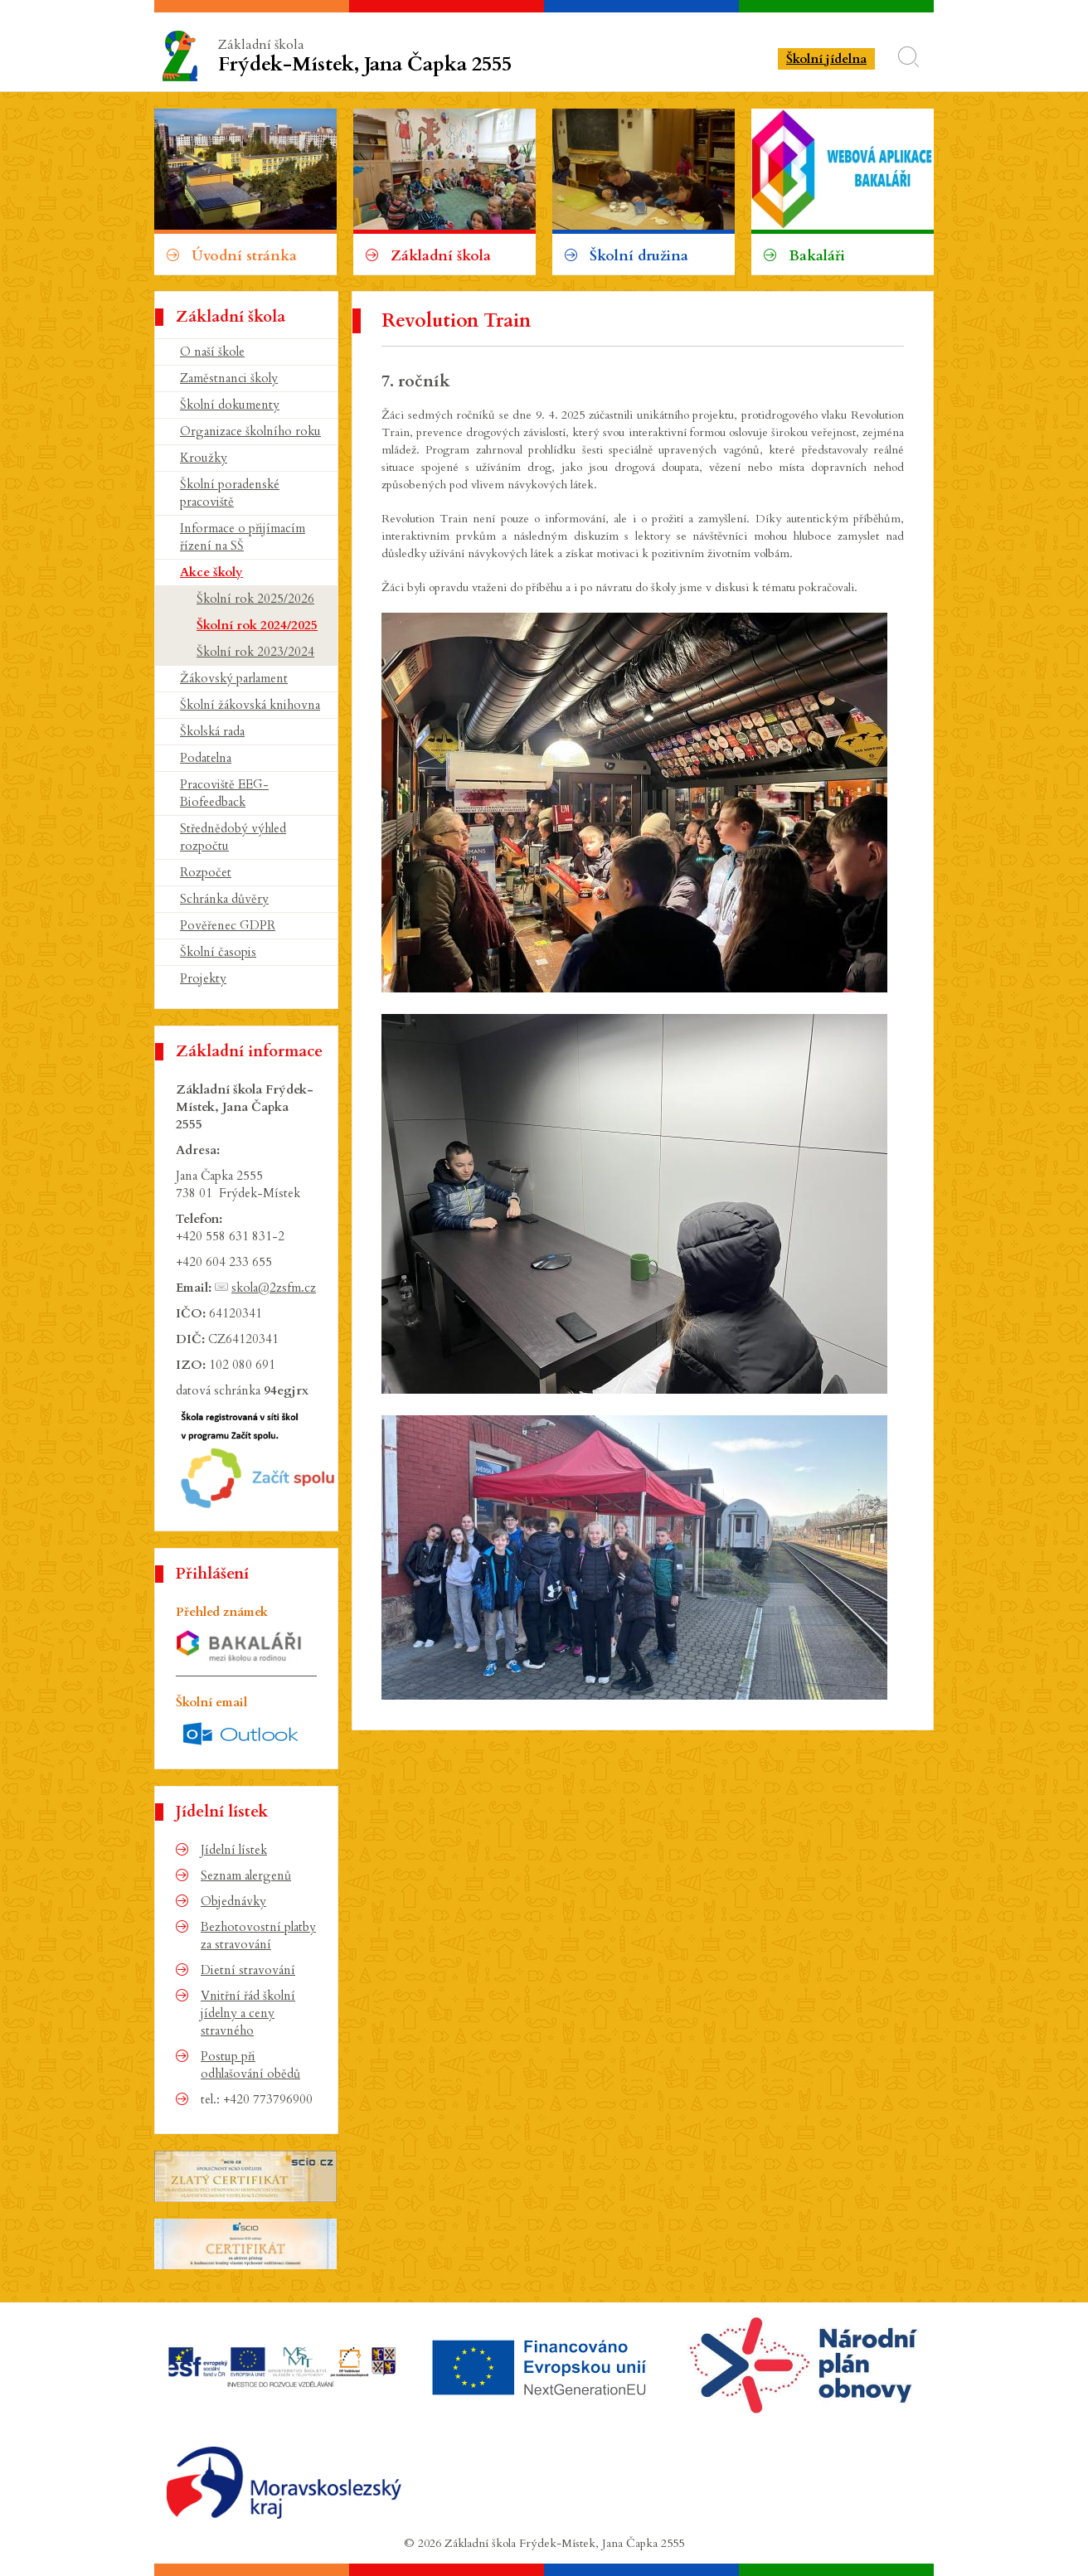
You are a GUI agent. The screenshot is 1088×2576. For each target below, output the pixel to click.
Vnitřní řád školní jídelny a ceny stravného (248, 2013)
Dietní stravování (248, 1970)
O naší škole (212, 351)
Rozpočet (205, 872)
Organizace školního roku (250, 431)
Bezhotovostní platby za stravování (258, 1936)
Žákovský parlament (234, 678)
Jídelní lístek (234, 1849)
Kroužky (203, 457)
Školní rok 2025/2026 (255, 598)
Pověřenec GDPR (227, 925)
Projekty (203, 978)
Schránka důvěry (224, 898)
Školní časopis (218, 952)
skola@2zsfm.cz (273, 1287)
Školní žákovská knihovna (250, 704)
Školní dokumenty (229, 404)
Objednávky (233, 1901)
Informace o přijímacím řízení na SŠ (242, 537)
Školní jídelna (826, 59)
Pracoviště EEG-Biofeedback (224, 793)
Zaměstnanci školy (229, 378)
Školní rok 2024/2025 (257, 625)
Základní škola (367, 57)
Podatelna (205, 758)
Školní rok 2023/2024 (255, 651)
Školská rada (212, 731)
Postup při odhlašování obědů (250, 2065)
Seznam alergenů (246, 1875)
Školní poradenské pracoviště (229, 493)
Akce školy (211, 572)
